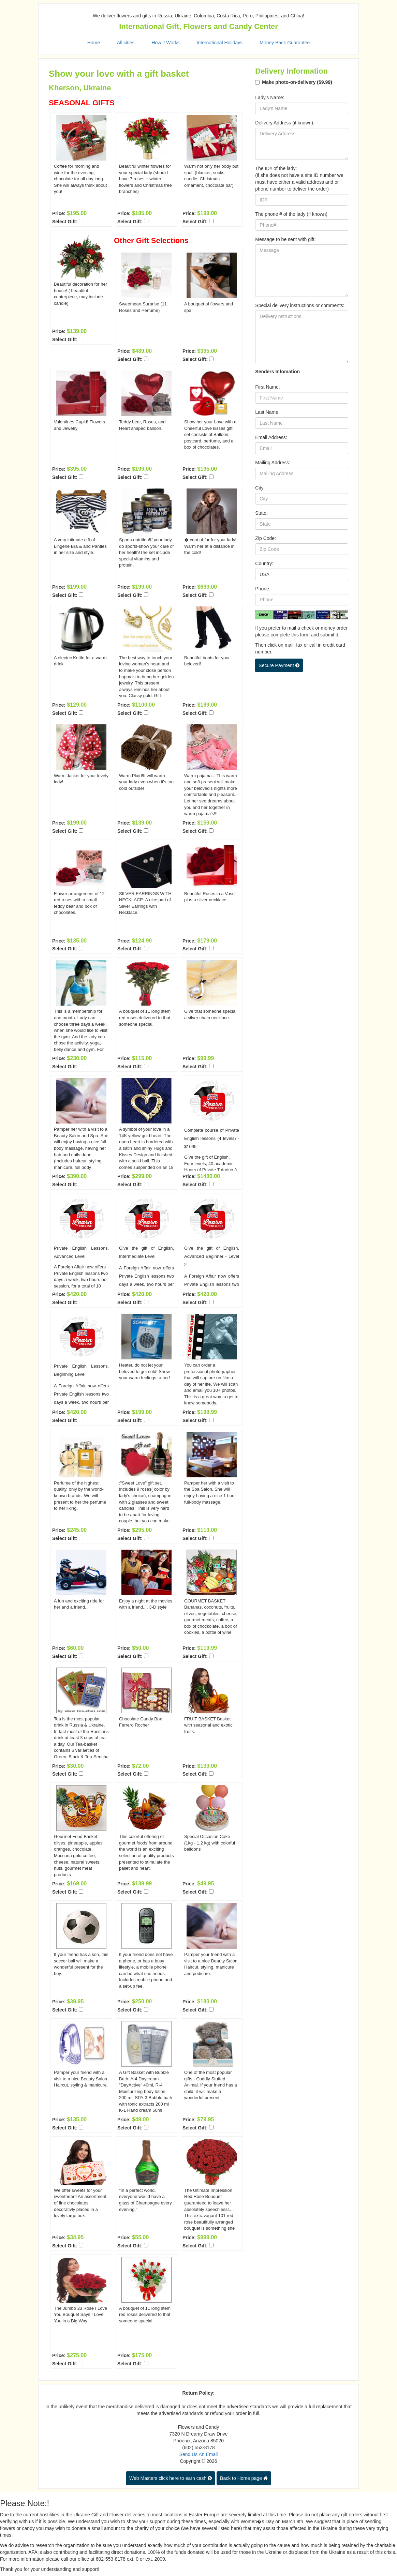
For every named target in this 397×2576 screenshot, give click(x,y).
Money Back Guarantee (285, 42)
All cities (125, 42)
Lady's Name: (269, 97)
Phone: (262, 588)
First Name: (267, 387)
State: (261, 513)
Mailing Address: (272, 462)
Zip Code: (265, 538)
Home (93, 42)
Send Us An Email (198, 2454)
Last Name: (267, 412)
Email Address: (271, 437)
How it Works (165, 42)
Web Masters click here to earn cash (170, 2478)
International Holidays (220, 42)
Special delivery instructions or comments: (299, 305)
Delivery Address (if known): (284, 122)
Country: (264, 563)
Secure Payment (279, 665)
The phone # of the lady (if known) (291, 214)
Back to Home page (244, 2478)
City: (260, 488)
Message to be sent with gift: (285, 239)
